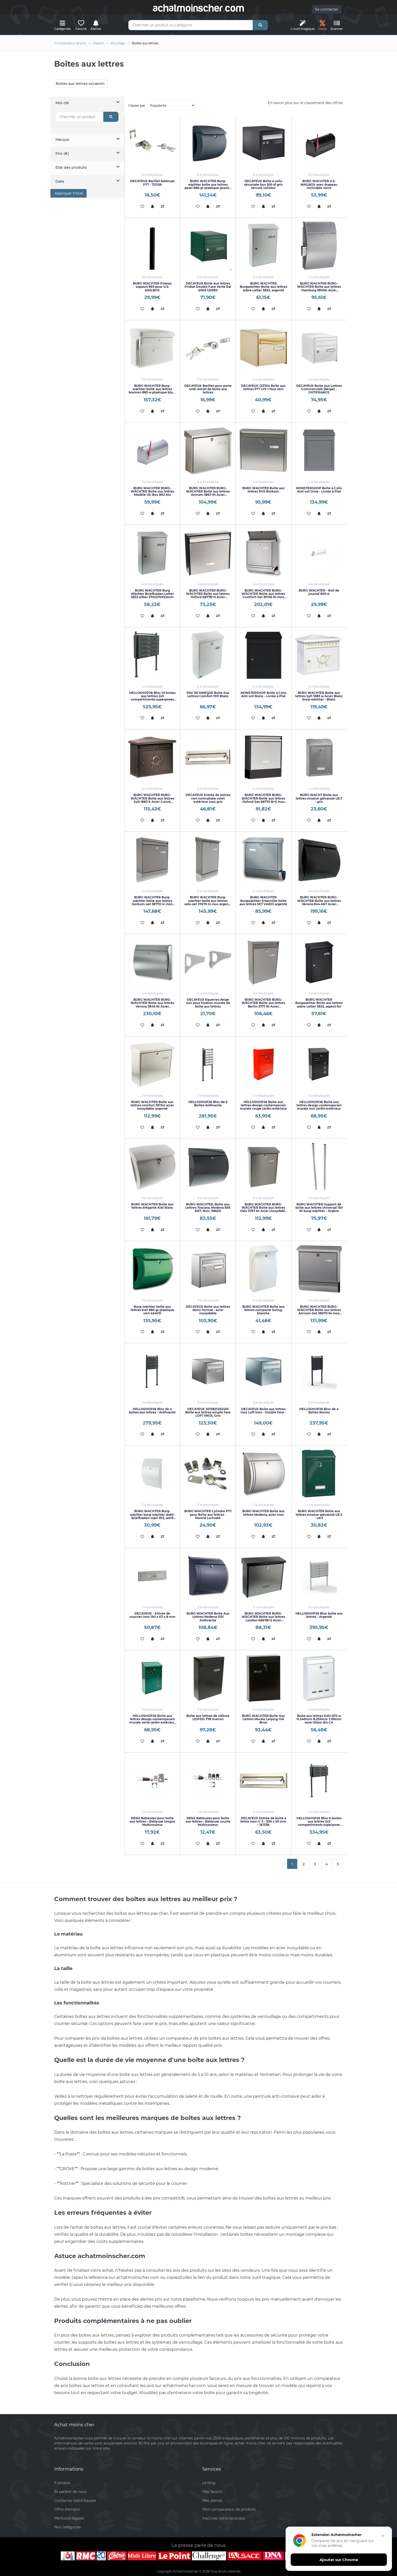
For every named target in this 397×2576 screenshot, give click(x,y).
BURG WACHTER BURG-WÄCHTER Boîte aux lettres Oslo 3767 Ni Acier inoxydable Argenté (263, 1209)
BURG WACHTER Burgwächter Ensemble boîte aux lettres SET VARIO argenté (263, 900)
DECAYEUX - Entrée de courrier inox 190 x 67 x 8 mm (152, 1615)
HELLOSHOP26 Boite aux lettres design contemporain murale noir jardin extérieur (319, 1105)
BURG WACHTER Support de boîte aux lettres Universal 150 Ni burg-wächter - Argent (319, 1207)
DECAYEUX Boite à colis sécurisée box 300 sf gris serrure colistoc (263, 184)
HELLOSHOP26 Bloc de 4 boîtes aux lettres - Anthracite (152, 1410)
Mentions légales (69, 2518)
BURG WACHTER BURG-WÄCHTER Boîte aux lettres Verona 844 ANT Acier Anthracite (319, 902)
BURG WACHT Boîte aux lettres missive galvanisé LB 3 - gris (319, 798)
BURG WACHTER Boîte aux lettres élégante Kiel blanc (152, 1205)
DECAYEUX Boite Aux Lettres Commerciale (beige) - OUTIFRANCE (319, 389)
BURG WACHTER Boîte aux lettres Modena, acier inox (263, 1512)
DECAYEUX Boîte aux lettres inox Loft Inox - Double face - (263, 1410)
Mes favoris (212, 2491)
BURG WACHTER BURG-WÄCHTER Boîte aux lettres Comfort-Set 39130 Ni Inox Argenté (263, 595)
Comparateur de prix (70, 43)
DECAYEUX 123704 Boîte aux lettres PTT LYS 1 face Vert (263, 387)
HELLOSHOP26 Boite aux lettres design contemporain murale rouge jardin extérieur (263, 1105)
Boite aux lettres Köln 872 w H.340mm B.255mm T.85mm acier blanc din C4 (319, 1719)
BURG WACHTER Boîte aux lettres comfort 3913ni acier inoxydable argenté (152, 1105)
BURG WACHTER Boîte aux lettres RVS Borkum (263, 489)
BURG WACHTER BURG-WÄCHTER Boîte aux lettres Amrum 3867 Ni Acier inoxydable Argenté (208, 493)
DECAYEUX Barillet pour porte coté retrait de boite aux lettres (208, 389)
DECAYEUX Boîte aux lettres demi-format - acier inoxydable (208, 1310)
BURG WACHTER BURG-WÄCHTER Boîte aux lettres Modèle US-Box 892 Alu (152, 491)
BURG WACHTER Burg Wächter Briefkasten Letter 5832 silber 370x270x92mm (152, 594)
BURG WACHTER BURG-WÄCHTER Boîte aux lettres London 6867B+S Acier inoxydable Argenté (263, 1618)
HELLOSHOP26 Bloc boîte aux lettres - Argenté (319, 1615)
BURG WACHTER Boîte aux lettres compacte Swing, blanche (263, 1310)
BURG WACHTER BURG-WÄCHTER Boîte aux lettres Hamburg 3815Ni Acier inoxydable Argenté (319, 288)
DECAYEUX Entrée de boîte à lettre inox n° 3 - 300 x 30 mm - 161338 (263, 1821)
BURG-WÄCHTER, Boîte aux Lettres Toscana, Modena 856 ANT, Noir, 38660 (207, 1207)
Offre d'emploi (67, 2509)
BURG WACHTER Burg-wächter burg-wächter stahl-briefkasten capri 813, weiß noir (152, 1516)
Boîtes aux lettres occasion (80, 83)
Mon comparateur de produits (229, 2509)
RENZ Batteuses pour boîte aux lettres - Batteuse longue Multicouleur (152, 1821)
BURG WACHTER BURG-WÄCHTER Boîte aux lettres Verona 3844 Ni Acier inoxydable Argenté (152, 1005)
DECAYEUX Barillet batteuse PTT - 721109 (152, 182)
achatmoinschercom (198, 8)
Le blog (208, 2482)
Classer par (161, 105)
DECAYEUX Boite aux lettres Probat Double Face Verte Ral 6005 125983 (208, 286)
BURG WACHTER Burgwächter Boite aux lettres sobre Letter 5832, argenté (263, 286)
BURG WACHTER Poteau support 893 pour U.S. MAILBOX (152, 286)
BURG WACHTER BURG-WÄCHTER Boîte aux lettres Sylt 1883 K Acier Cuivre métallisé (152, 800)
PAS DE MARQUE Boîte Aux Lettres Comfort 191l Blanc (208, 694)
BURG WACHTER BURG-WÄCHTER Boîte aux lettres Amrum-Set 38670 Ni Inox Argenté (319, 1312)
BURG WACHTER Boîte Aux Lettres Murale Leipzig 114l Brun (263, 1719)
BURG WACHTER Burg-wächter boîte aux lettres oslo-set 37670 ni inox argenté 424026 (208, 902)
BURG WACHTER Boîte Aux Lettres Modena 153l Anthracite (208, 1617)
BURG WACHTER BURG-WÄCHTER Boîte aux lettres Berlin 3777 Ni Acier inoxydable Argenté (263, 1005)
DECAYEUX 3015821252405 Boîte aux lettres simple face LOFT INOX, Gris (208, 1412)
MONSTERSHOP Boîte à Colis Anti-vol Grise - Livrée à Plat (319, 489)
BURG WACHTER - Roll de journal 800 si (319, 592)
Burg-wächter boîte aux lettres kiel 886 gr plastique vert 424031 (152, 1310)
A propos (62, 2482)
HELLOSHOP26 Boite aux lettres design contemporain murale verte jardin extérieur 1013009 (152, 1721)
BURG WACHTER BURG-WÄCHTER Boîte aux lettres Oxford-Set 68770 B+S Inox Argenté (263, 800)
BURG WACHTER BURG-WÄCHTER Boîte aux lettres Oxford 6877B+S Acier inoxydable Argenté (208, 595)
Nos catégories (67, 2527)
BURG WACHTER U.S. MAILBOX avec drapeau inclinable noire (319, 184)
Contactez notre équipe (75, 2500)
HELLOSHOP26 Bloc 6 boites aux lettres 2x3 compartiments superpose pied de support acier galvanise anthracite (319, 1824)
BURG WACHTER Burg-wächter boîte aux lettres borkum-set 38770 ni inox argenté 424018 (152, 902)
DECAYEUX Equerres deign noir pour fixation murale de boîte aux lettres (208, 1003)
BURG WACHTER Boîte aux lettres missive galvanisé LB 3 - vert (319, 1514)
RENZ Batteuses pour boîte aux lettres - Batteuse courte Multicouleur (208, 1821)
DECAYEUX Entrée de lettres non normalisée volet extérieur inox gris (208, 798)
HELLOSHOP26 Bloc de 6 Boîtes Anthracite (208, 1103)
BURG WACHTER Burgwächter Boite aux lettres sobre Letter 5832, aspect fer (319, 1003)
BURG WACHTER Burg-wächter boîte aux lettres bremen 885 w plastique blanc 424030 (152, 391)
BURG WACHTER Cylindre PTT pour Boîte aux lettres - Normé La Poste (208, 1514)
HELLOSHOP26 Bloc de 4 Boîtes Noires (319, 1410)
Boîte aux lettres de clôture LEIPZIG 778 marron (207, 1717)
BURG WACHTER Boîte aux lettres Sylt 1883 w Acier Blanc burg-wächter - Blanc (319, 696)
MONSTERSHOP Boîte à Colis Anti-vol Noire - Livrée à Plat (263, 694)
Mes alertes (212, 2500)
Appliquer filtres (68, 193)
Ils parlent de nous (70, 2491)
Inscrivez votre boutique (223, 2518)
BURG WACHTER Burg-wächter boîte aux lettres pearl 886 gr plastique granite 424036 (208, 186)
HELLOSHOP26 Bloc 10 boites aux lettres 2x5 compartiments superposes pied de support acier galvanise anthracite (152, 699)
